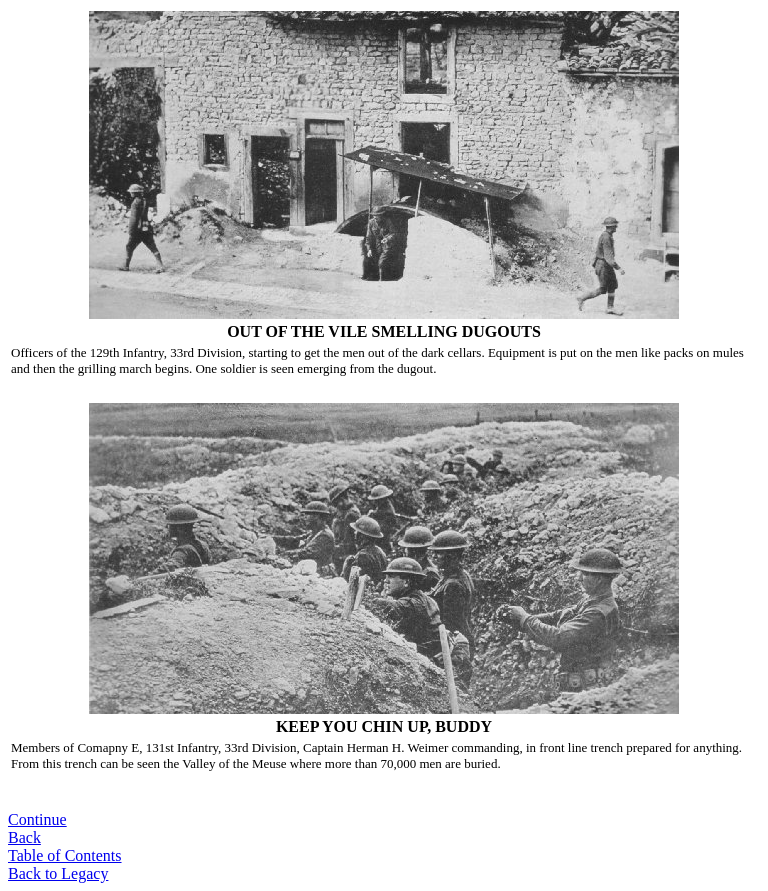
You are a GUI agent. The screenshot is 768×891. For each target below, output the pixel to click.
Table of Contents (65, 855)
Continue (37, 819)
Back (24, 837)
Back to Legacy (58, 873)
